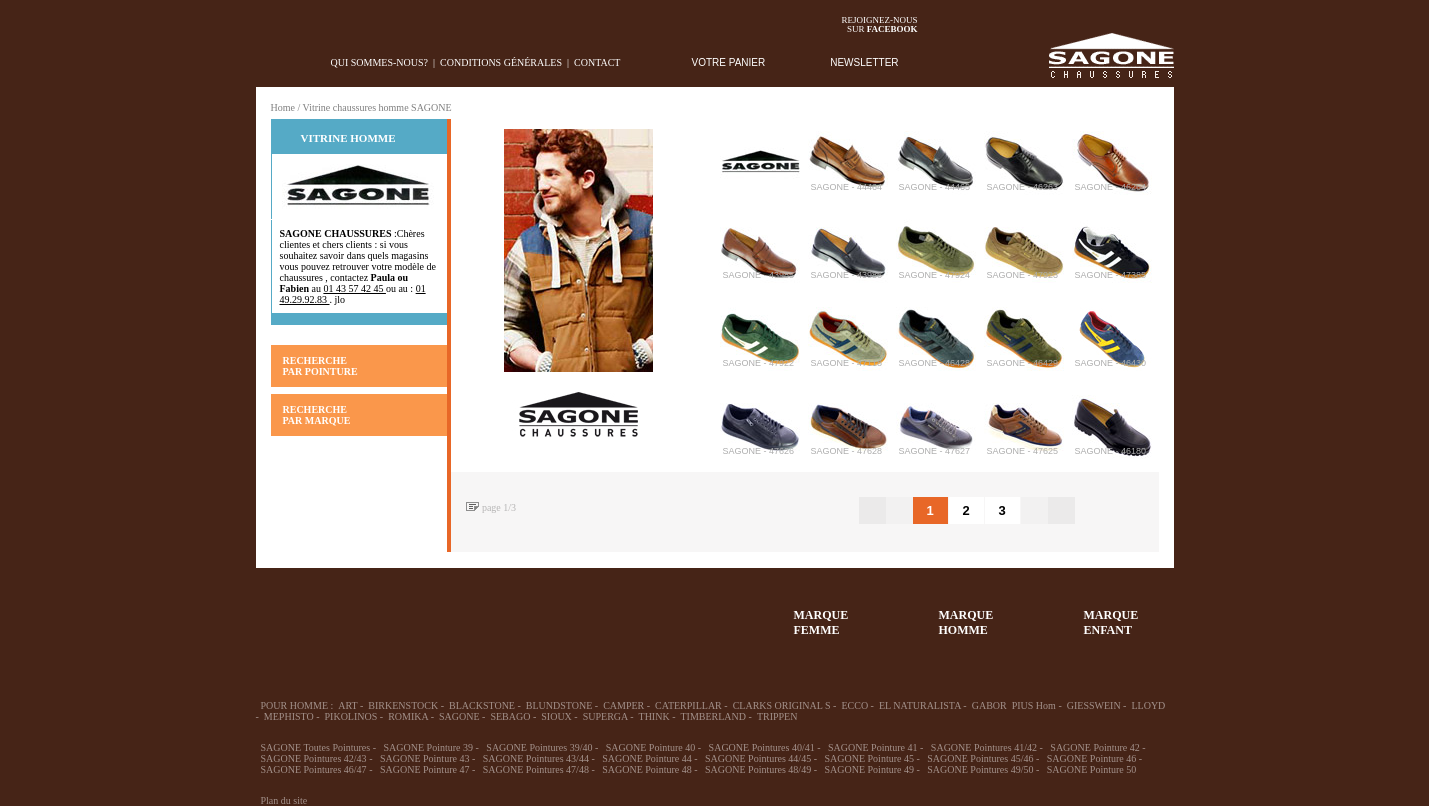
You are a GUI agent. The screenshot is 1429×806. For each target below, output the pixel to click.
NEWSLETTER (864, 62)
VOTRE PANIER (729, 62)
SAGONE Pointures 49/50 (980, 769)
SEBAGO (510, 716)
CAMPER (623, 705)
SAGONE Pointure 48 (646, 769)
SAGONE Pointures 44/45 (758, 758)
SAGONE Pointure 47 (424, 769)
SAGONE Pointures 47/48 (536, 769)
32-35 (291, 613)
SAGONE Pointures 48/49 (758, 769)
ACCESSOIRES (656, 613)
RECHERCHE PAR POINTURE (320, 366)
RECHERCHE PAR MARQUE (317, 415)
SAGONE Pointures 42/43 (314, 758)
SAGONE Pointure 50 (1091, 769)
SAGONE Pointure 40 (650, 747)
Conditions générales (501, 62)
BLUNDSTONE (559, 705)
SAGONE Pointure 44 (646, 758)
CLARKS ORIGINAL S (782, 705)
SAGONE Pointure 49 (869, 769)
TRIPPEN (777, 716)
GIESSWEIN (1094, 705)
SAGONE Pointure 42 (1094, 747)
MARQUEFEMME (821, 622)
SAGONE (459, 716)
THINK (654, 716)
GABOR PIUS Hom (1014, 705)
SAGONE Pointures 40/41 (762, 747)
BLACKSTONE (482, 705)
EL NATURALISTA (920, 705)
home (271, 62)
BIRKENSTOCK (403, 705)
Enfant (510, 613)
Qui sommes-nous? (380, 62)
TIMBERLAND (713, 716)
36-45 (364, 613)
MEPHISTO (289, 716)
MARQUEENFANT (1111, 622)
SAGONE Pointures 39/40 (539, 747)
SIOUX (556, 716)
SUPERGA (605, 716)
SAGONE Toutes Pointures (316, 747)
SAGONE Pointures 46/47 (314, 769)
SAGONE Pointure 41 (872, 747)
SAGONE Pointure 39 (428, 747)
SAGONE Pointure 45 (869, 758)
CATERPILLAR (688, 705)
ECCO (854, 705)
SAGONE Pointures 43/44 (536, 758)
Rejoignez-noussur (880, 24)
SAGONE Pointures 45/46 (980, 758)
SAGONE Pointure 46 (1091, 758)
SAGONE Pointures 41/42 (984, 747)
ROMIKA (408, 716)
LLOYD (1148, 705)
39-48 (437, 613)
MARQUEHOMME (966, 622)
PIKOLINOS (351, 716)
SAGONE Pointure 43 (424, 758)
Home (283, 107)
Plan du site (284, 800)
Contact (597, 62)
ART (347, 705)
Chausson (583, 613)
